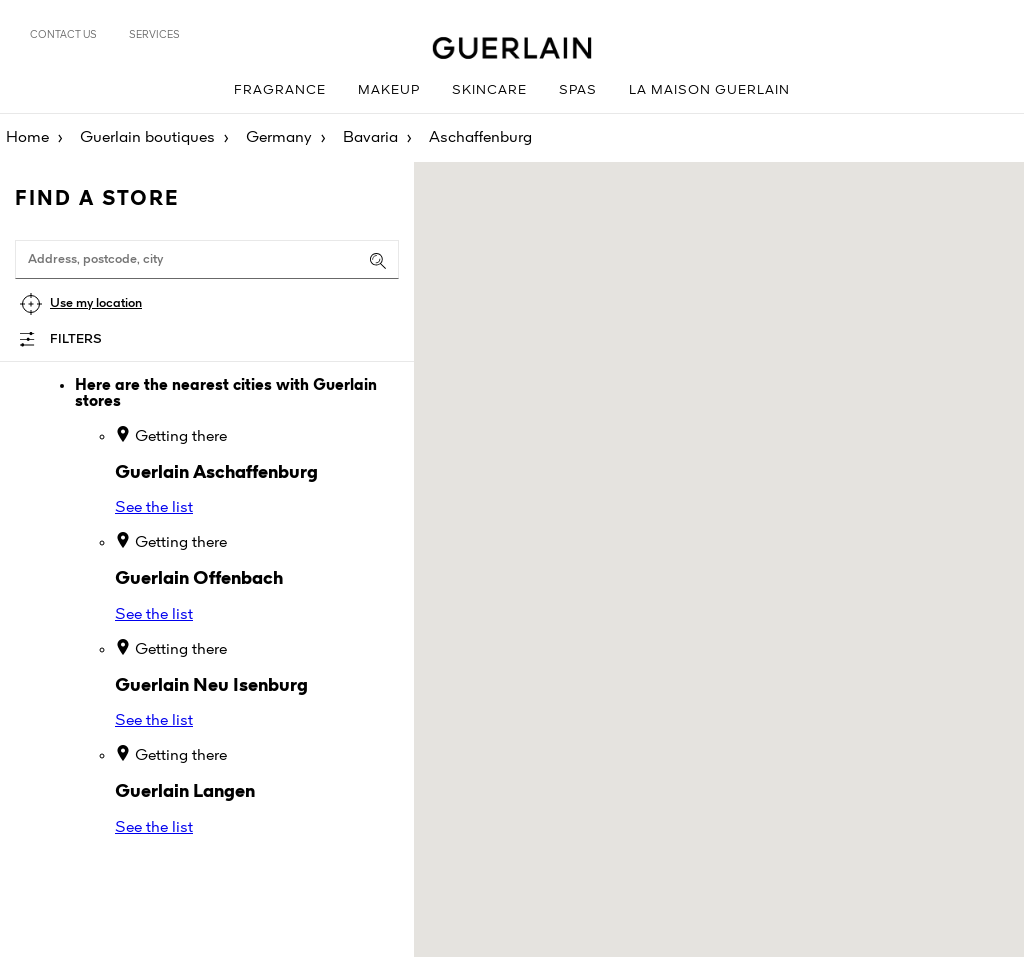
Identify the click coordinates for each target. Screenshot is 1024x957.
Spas (578, 90)
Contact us (63, 35)
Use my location (96, 303)
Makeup (389, 90)
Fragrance (280, 90)
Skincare (489, 90)
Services (154, 35)
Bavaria (370, 138)
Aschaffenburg (480, 138)
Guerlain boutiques (147, 138)
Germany (279, 138)
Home (27, 138)
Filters (76, 339)
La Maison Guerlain (709, 90)
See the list (154, 508)
